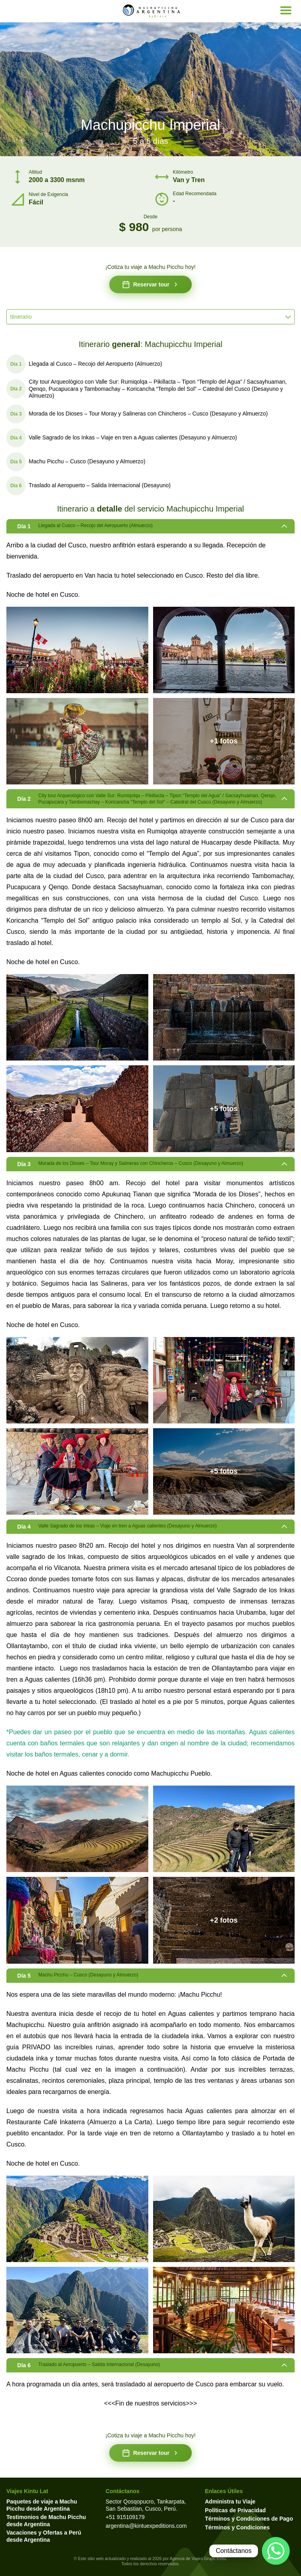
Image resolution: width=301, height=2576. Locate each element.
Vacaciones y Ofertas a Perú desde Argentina (43, 2536)
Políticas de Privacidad (235, 2510)
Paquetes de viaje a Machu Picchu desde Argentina (41, 2505)
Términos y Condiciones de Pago (249, 2518)
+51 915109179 (125, 2517)
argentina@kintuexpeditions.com (146, 2526)
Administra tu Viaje (230, 2501)
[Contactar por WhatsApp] (276, 2551)
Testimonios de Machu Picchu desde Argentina (46, 2520)
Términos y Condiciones (237, 2527)
